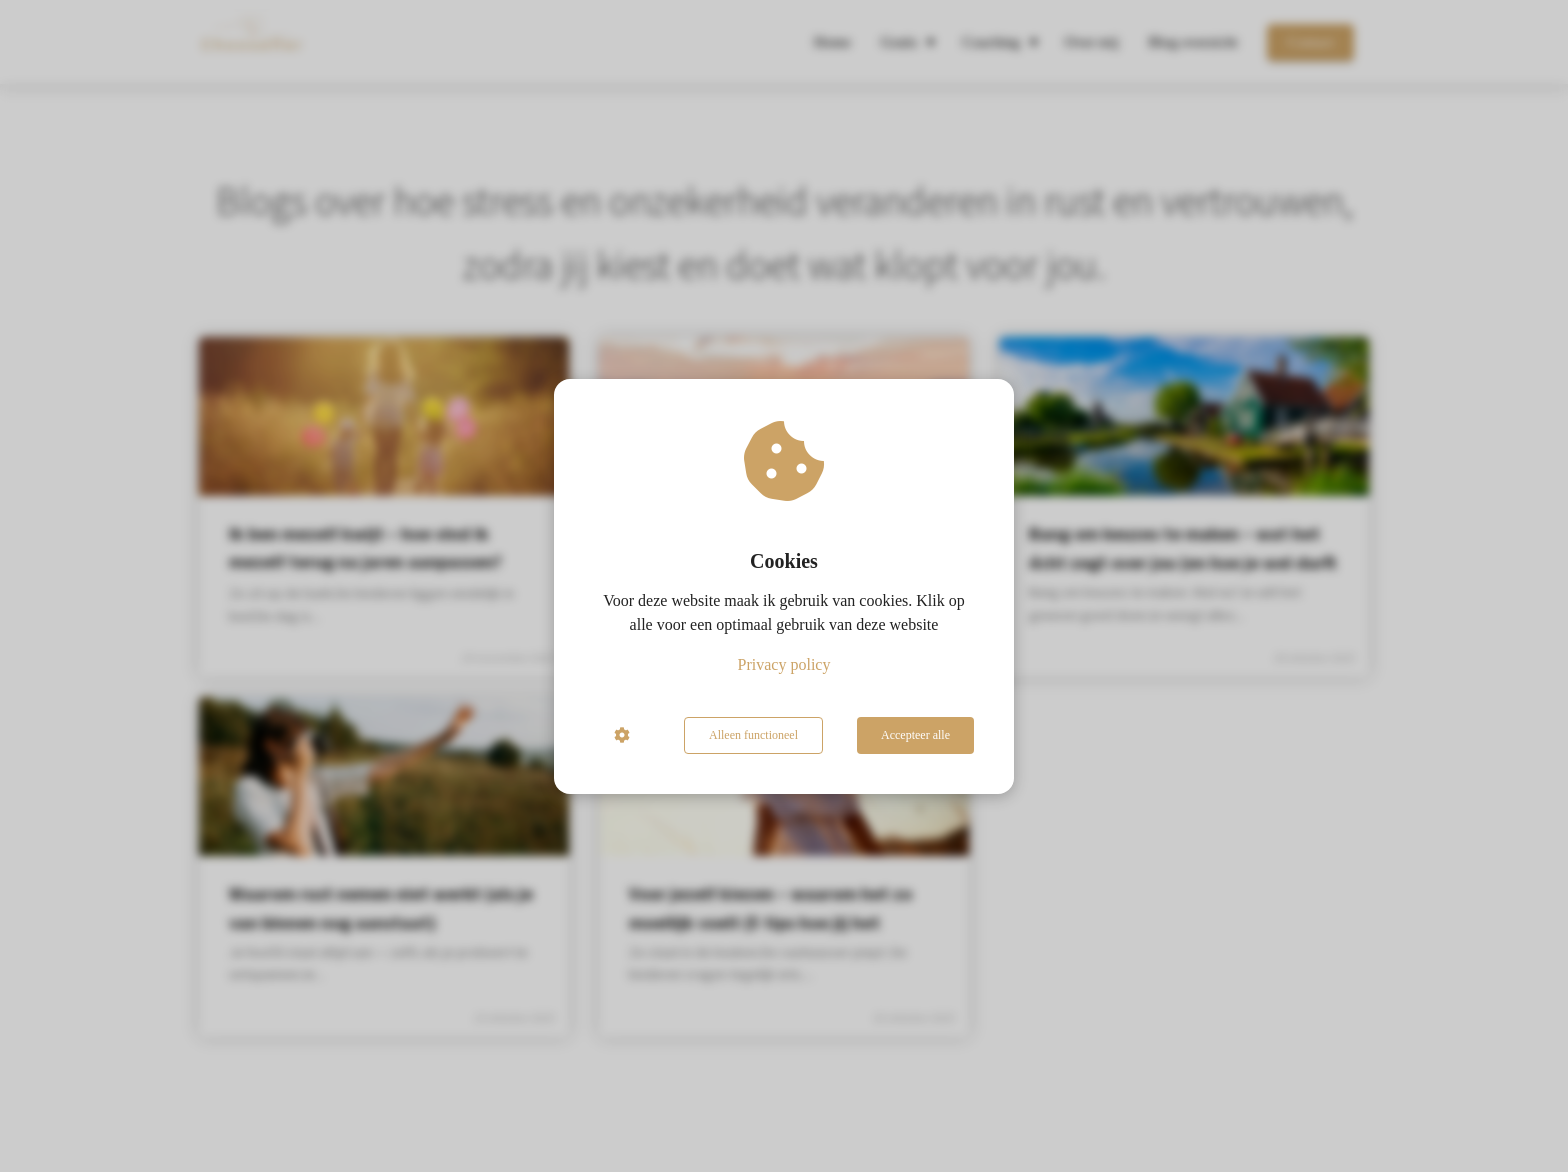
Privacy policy (784, 664)
